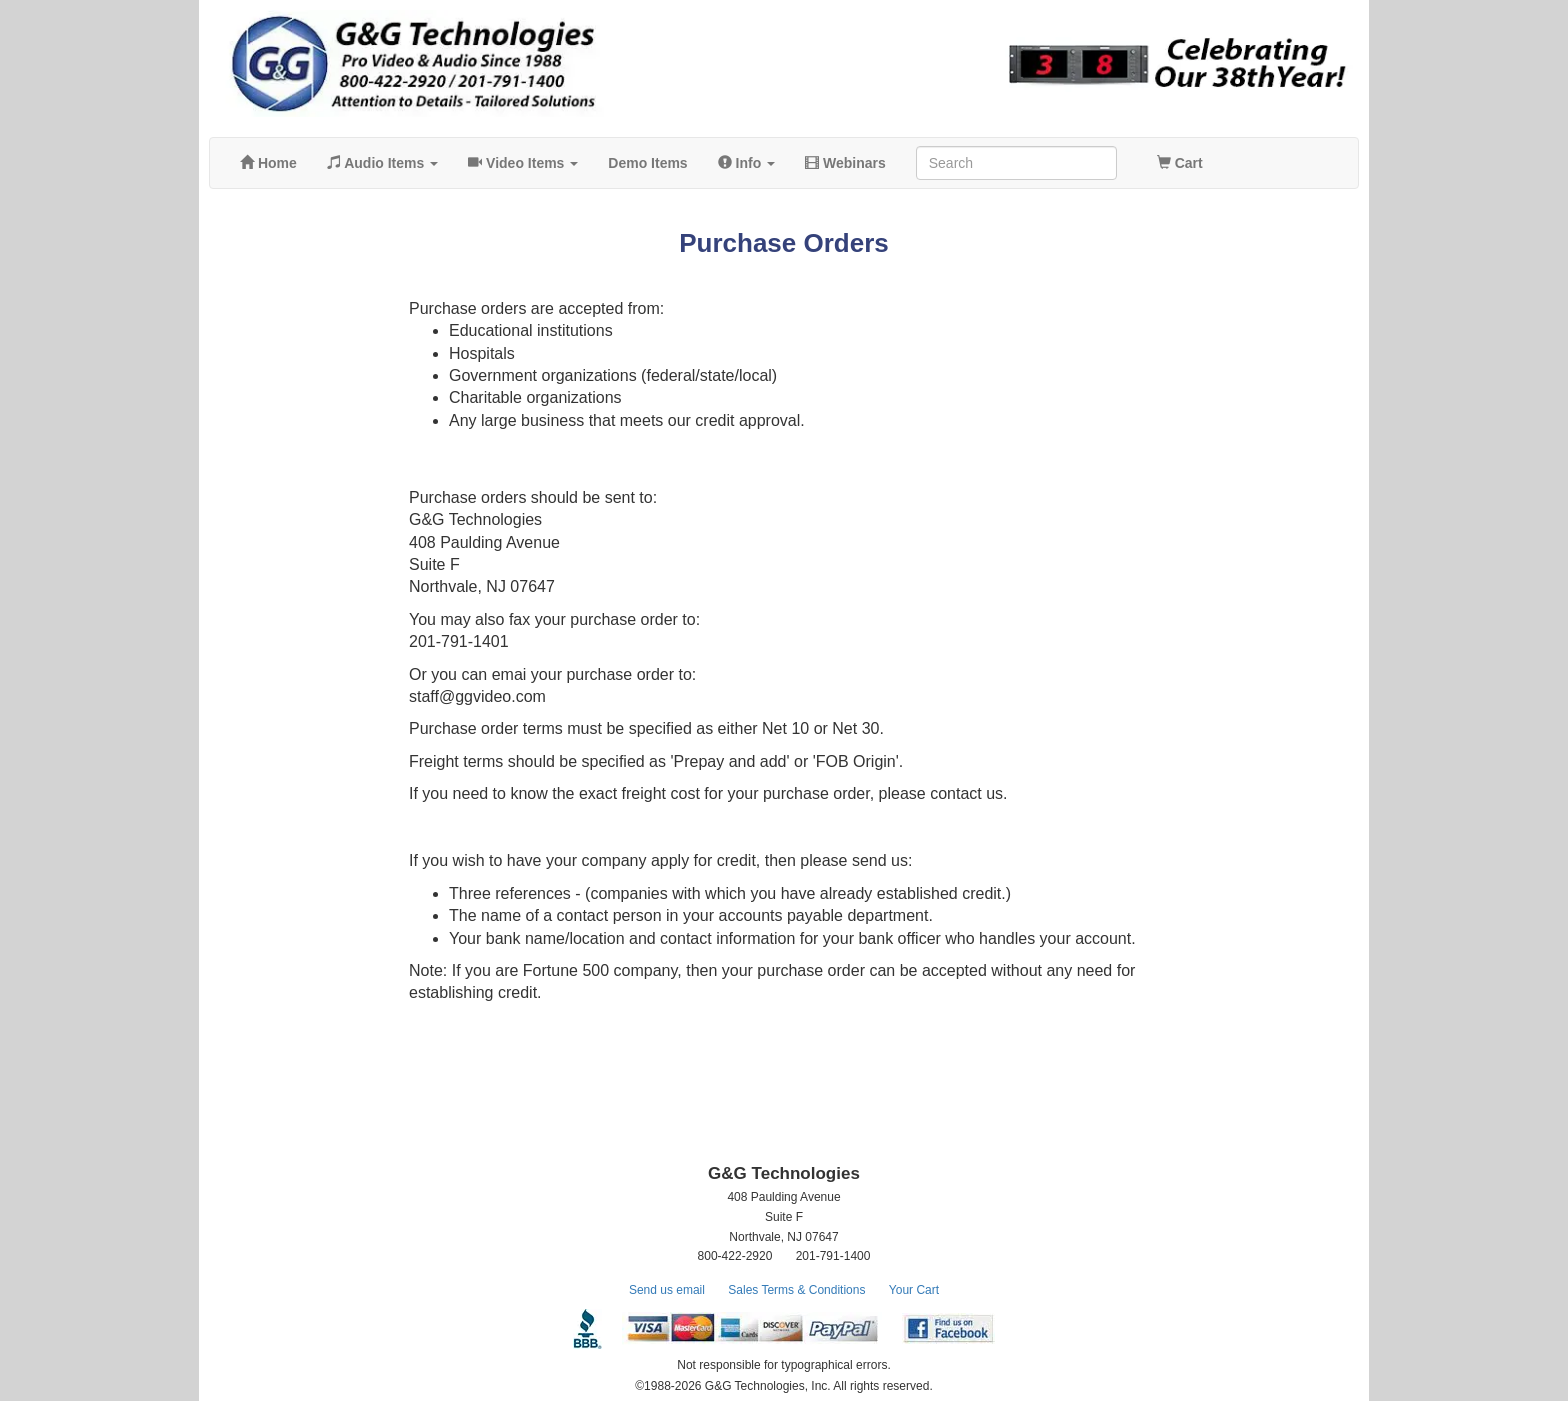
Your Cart (914, 1290)
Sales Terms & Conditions (796, 1290)
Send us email (667, 1290)
